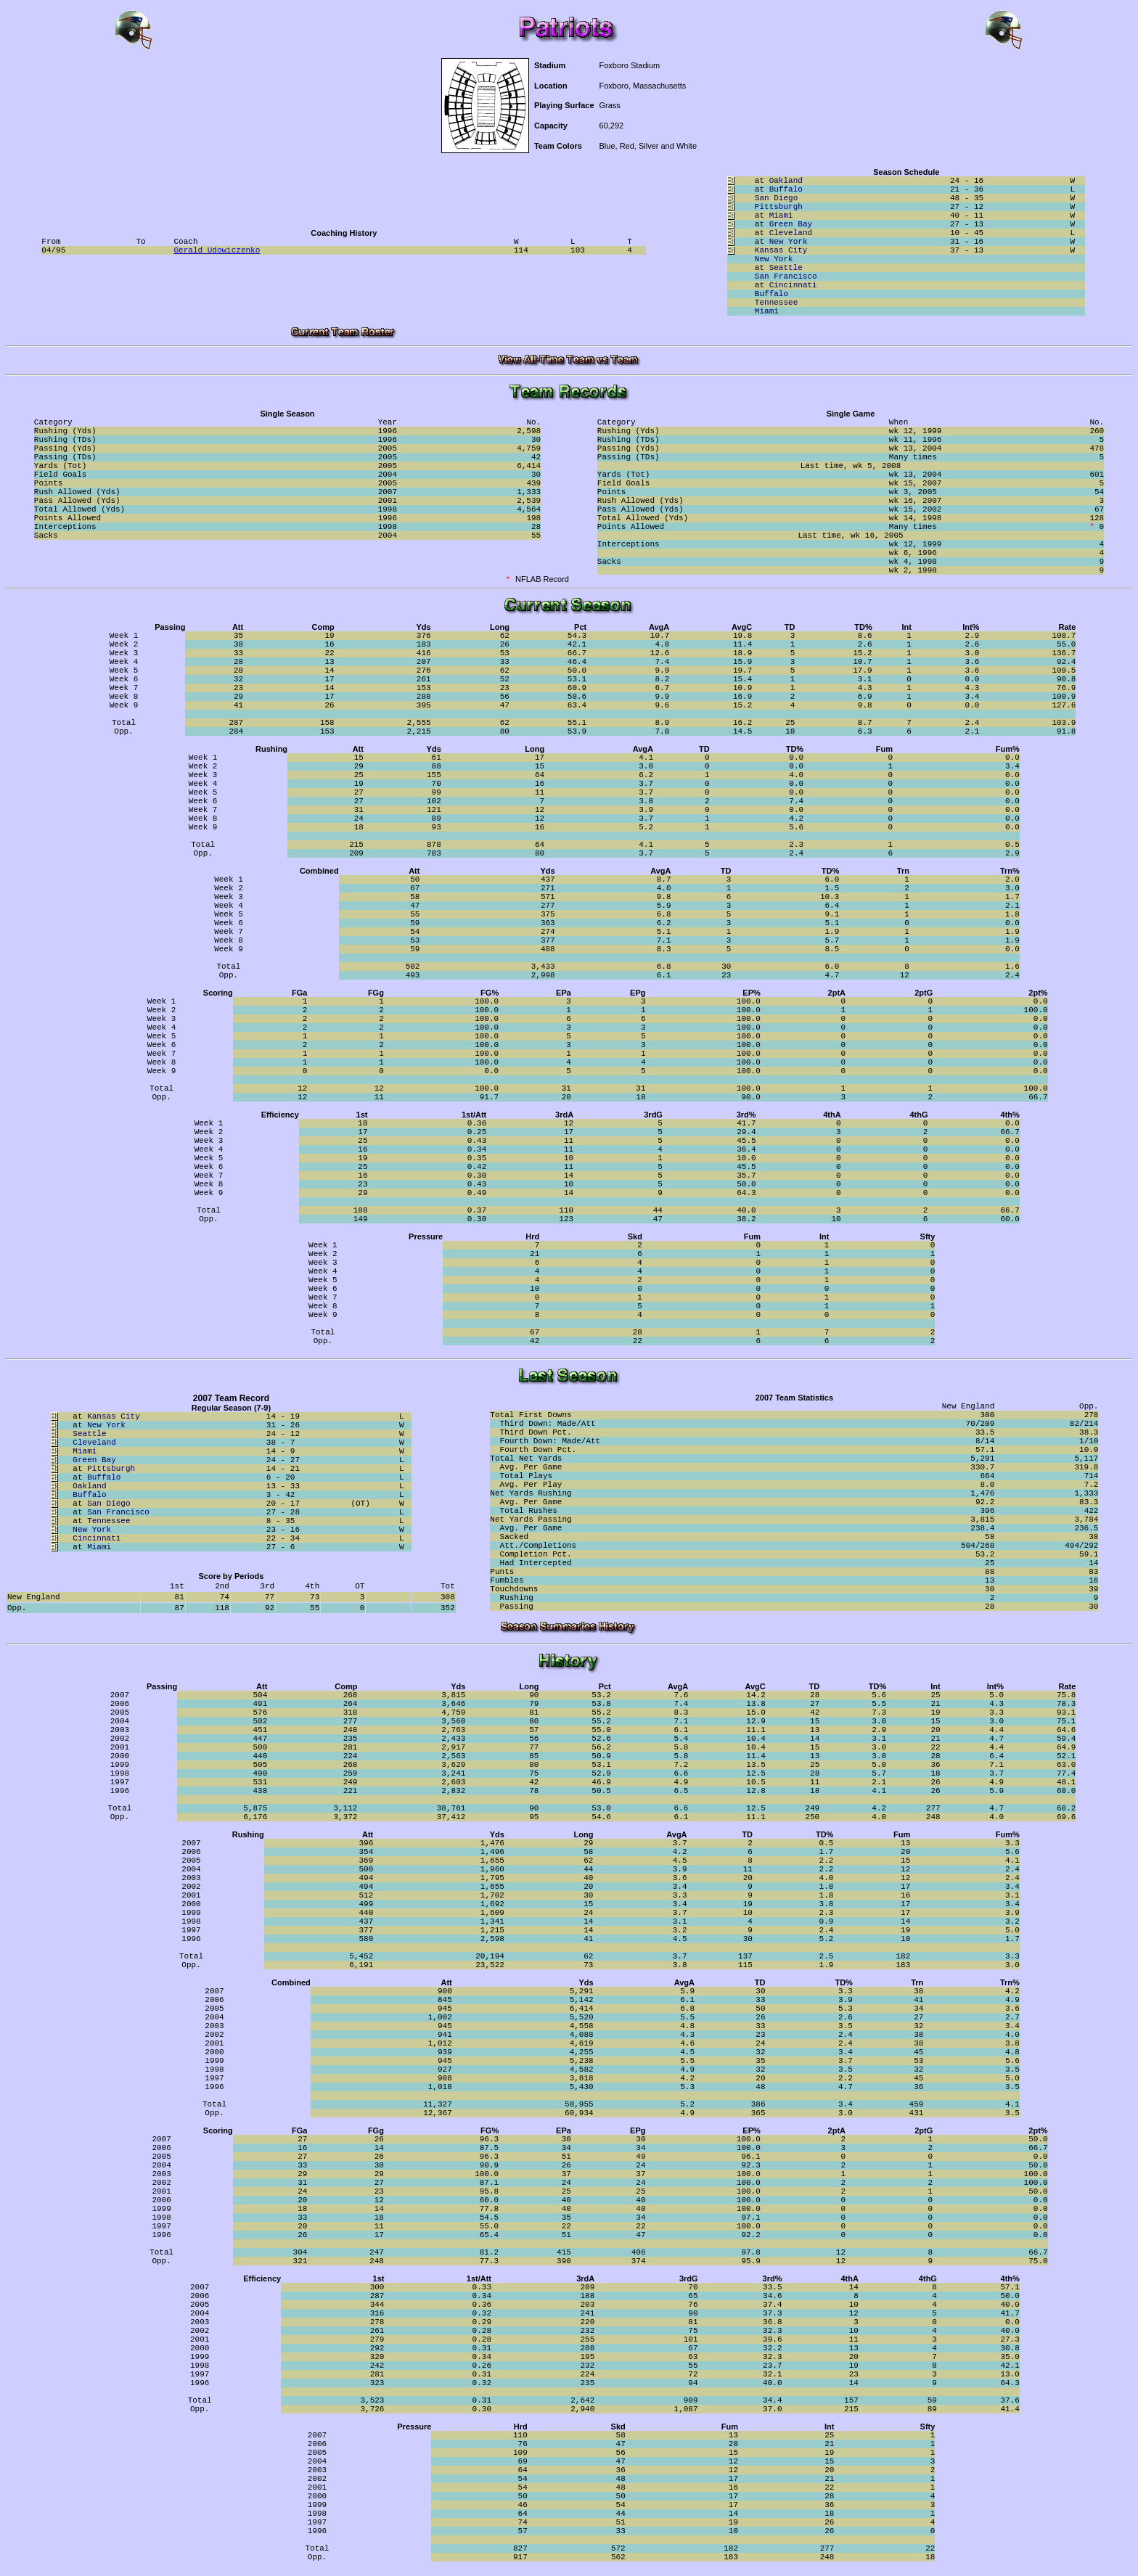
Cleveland (790, 233)
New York (788, 241)
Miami (781, 215)
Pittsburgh (779, 206)
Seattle (786, 267)
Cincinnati (793, 285)
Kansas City (781, 250)
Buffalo (786, 189)
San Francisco (786, 276)
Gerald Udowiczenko (217, 250)
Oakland (786, 180)
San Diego (776, 198)
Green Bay (790, 224)
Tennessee (776, 302)
